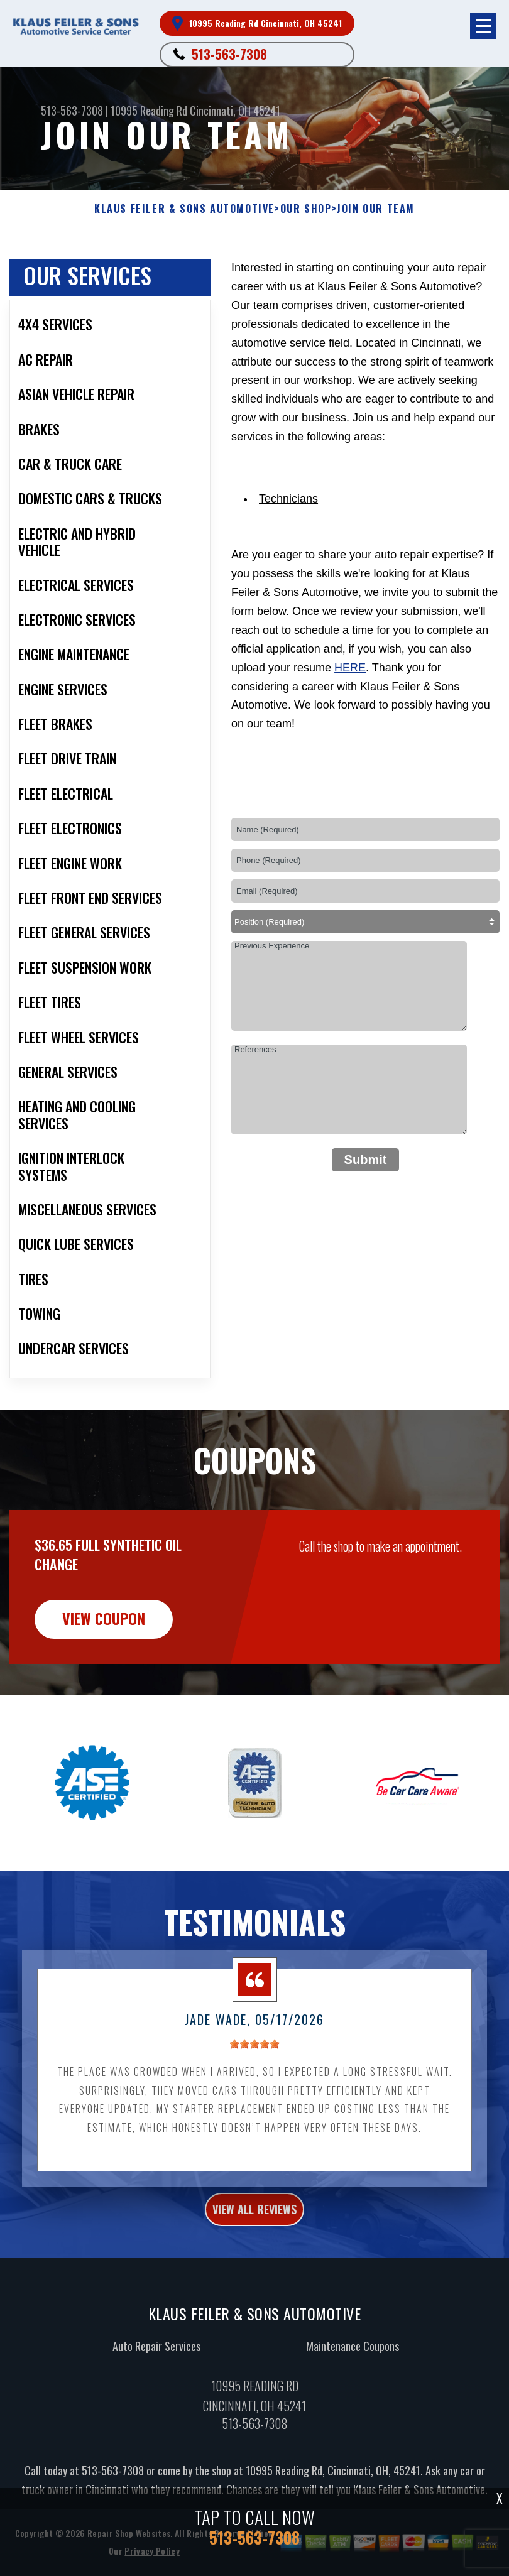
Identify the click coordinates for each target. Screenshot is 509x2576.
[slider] (254, 2105)
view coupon (103, 1679)
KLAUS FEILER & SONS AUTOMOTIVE (184, 209)
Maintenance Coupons (352, 2408)
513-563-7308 (229, 54)
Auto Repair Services (156, 2408)
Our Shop (306, 209)
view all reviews (254, 2270)
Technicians (288, 498)
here (350, 667)
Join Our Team (376, 209)
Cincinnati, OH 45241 (235, 110)
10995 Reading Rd (149, 110)
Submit (365, 1159)
